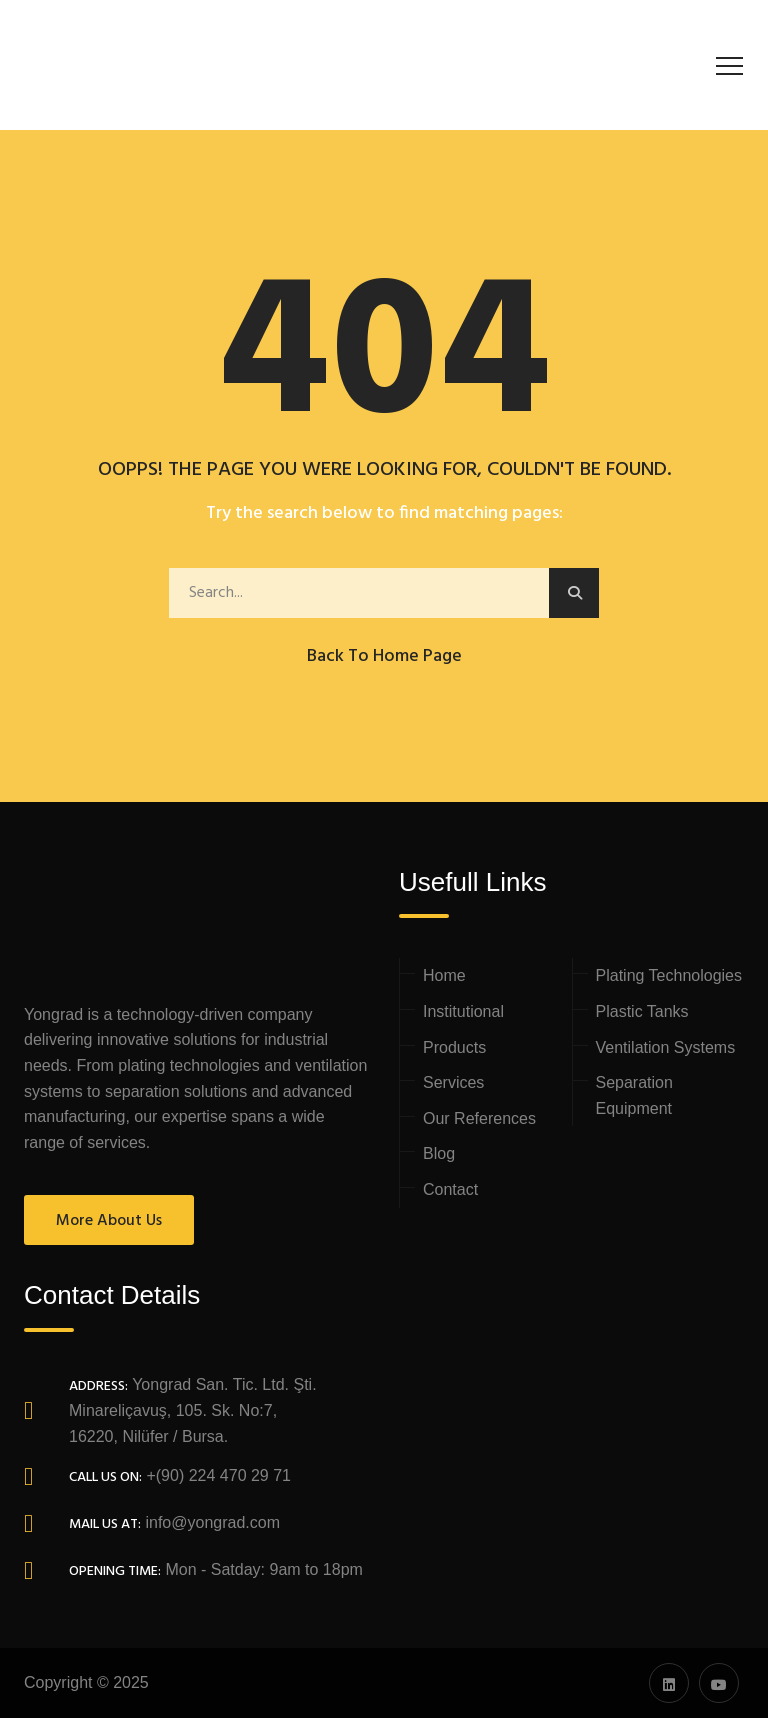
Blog (439, 1153)
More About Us (109, 1221)
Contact (450, 1189)
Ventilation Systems (666, 1047)
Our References (479, 1118)
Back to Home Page (384, 656)
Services (453, 1082)
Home (444, 975)
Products (454, 1047)
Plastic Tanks (642, 1011)
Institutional (463, 1011)
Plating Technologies (669, 975)
